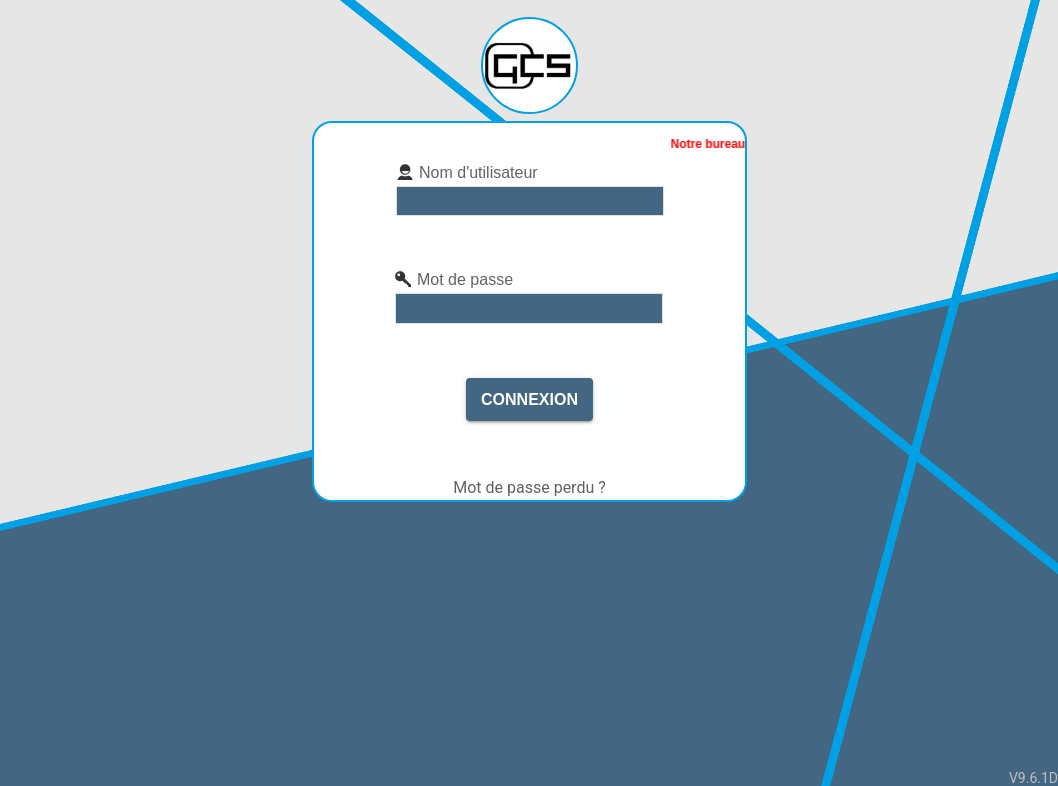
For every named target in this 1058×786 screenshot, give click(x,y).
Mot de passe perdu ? (529, 487)
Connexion (529, 399)
